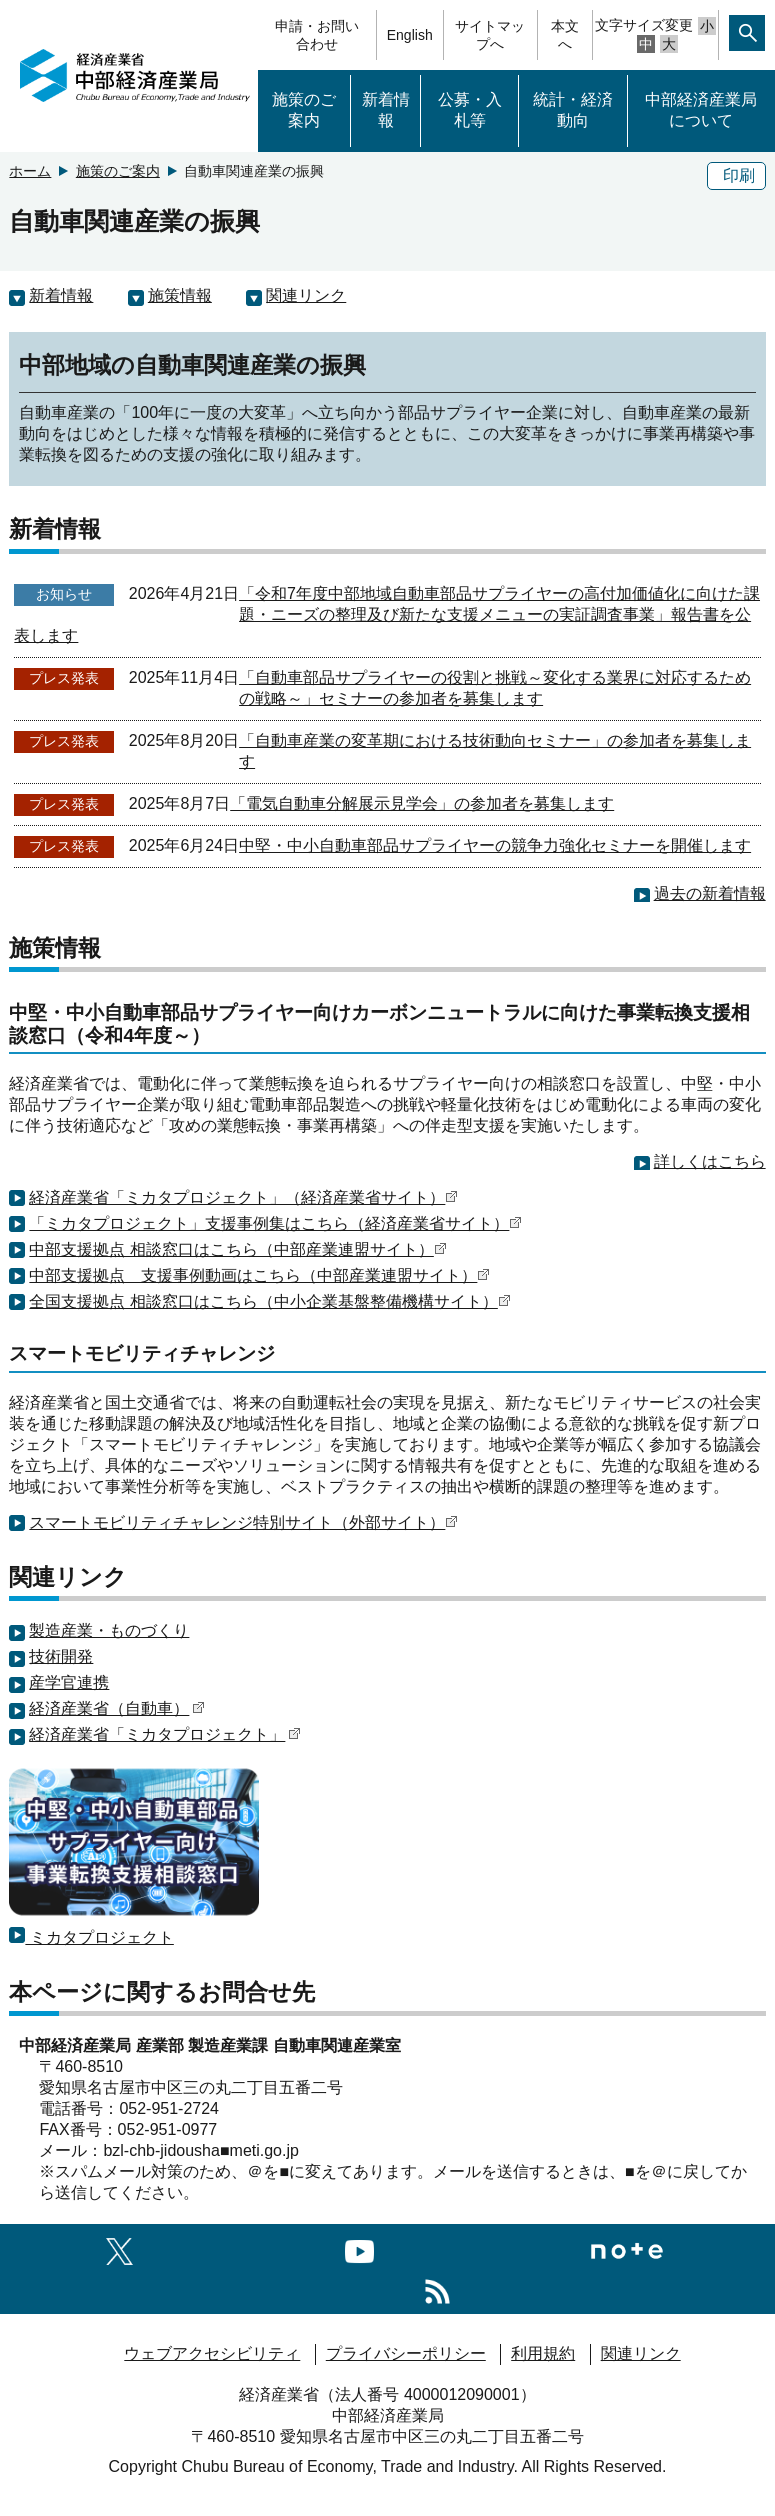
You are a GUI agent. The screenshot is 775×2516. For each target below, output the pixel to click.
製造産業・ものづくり (109, 1630)
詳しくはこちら (710, 1161)
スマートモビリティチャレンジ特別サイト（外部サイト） (243, 1522)
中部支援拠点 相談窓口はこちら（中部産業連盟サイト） (237, 1249)
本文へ (565, 35)
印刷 (739, 175)
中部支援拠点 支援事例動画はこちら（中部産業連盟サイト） (259, 1275)
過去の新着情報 (710, 893)
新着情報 (386, 110)
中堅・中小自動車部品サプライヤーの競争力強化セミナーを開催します (495, 845)
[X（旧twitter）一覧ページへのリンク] (119, 2248)
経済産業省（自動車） (117, 1708)
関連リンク (306, 295)
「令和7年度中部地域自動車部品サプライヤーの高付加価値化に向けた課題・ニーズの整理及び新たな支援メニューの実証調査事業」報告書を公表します (387, 614)
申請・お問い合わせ (317, 35)
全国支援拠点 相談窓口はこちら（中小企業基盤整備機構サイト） (269, 1301)
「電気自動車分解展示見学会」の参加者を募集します (422, 803)
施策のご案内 (304, 110)
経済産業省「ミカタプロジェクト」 (165, 1734)
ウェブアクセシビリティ (212, 2353)
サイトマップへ (490, 35)
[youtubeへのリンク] (359, 2248)
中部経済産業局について (701, 110)
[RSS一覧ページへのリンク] (437, 2288)
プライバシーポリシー (406, 2353)
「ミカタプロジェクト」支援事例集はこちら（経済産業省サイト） (275, 1223)
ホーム (30, 171)
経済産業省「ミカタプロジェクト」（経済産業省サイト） (243, 1197)
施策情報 (180, 295)
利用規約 (543, 2353)
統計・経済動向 (573, 110)
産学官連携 (69, 1682)
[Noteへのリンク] (627, 2248)
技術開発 (61, 1656)
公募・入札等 (470, 110)
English (410, 35)
